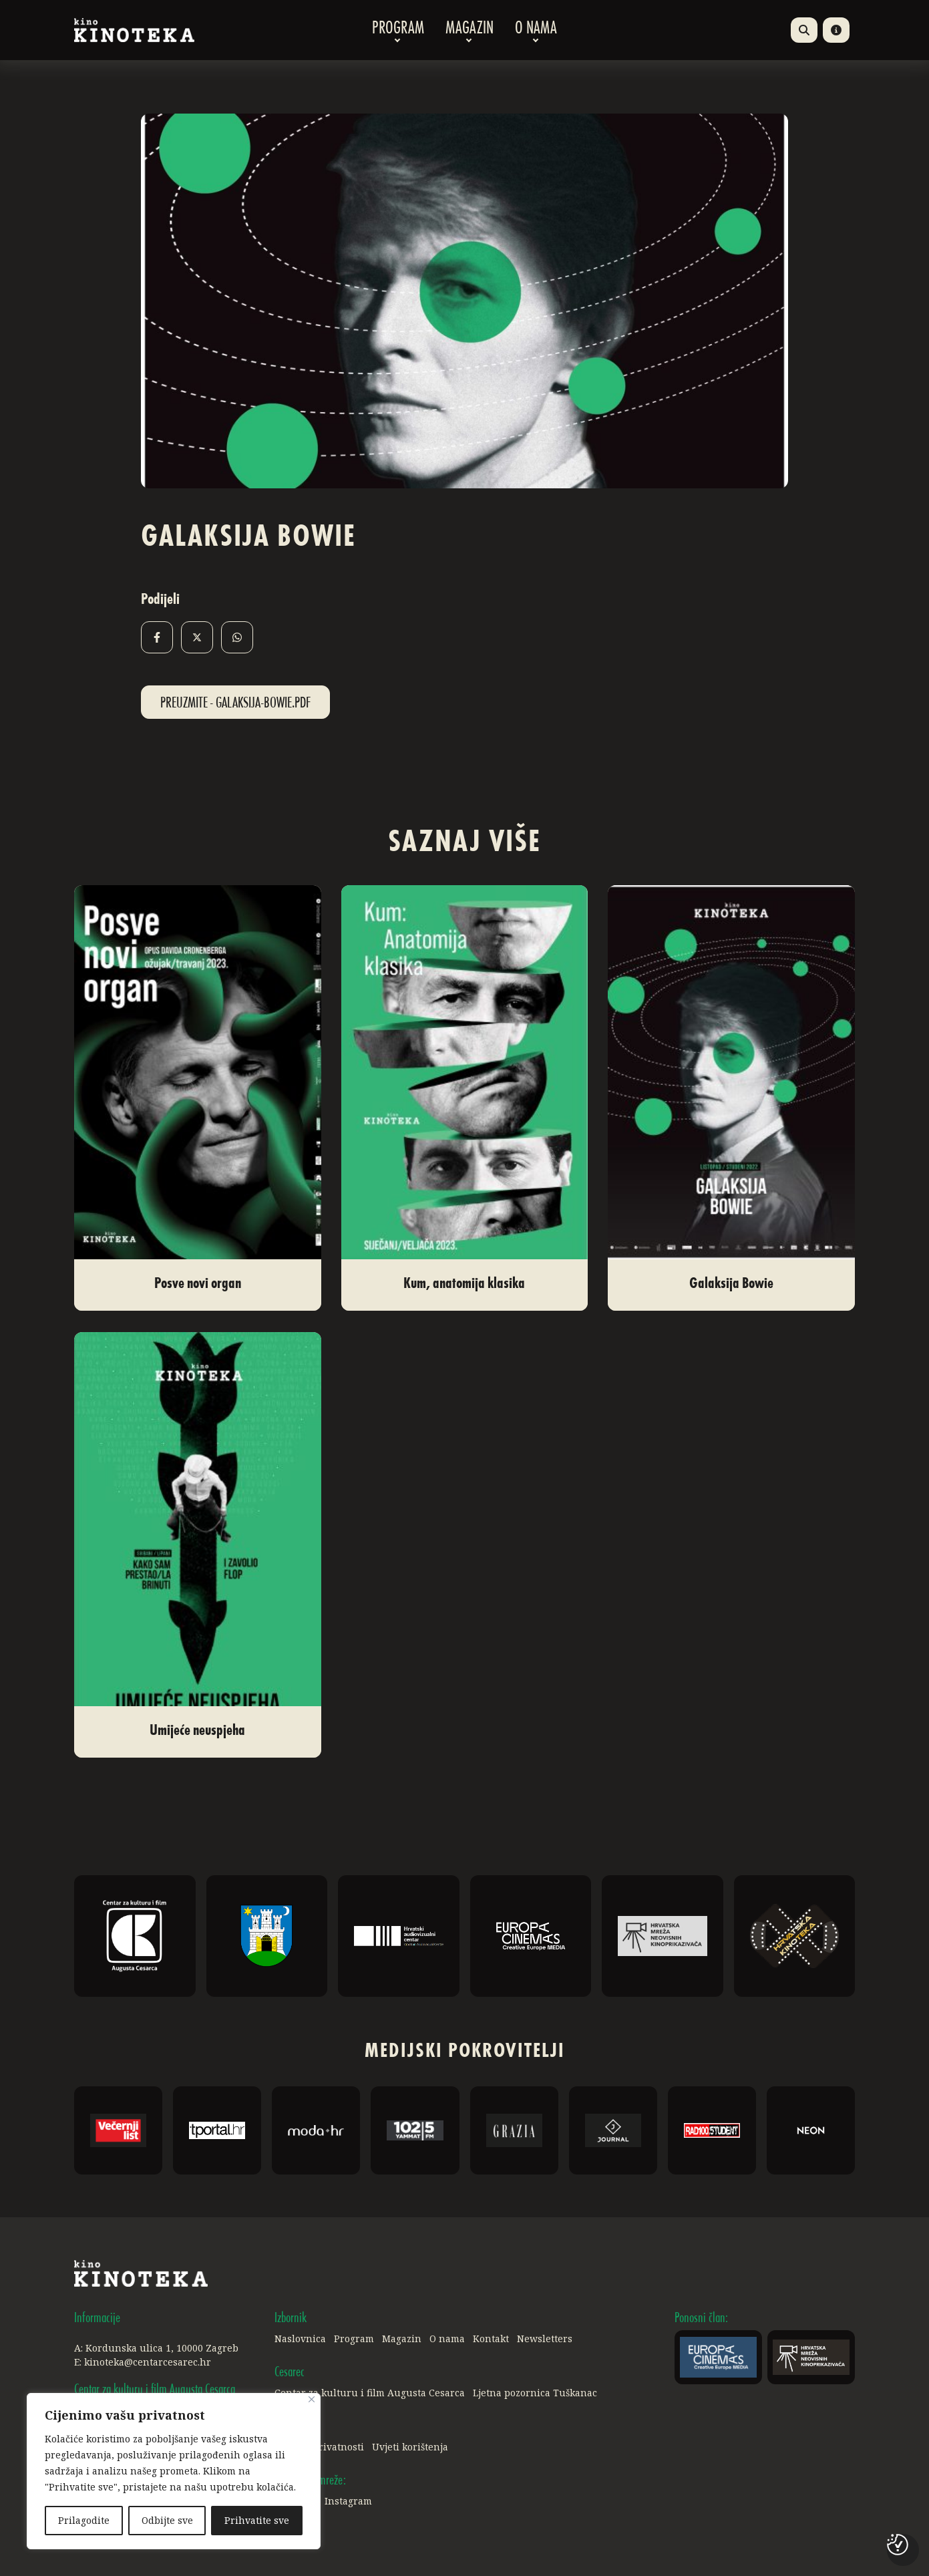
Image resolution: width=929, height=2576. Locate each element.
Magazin (469, 30)
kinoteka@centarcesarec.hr (147, 2362)
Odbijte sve (167, 2520)
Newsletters (544, 2338)
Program (398, 30)
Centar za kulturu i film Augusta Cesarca (369, 2392)
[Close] (312, 2399)
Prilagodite (84, 2520)
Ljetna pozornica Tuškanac (535, 2392)
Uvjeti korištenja (410, 2446)
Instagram (348, 2500)
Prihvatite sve (256, 2520)
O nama (536, 30)
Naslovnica (300, 2338)
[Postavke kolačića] (897, 2544)
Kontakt (491, 2338)
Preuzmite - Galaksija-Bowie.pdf (235, 703)
